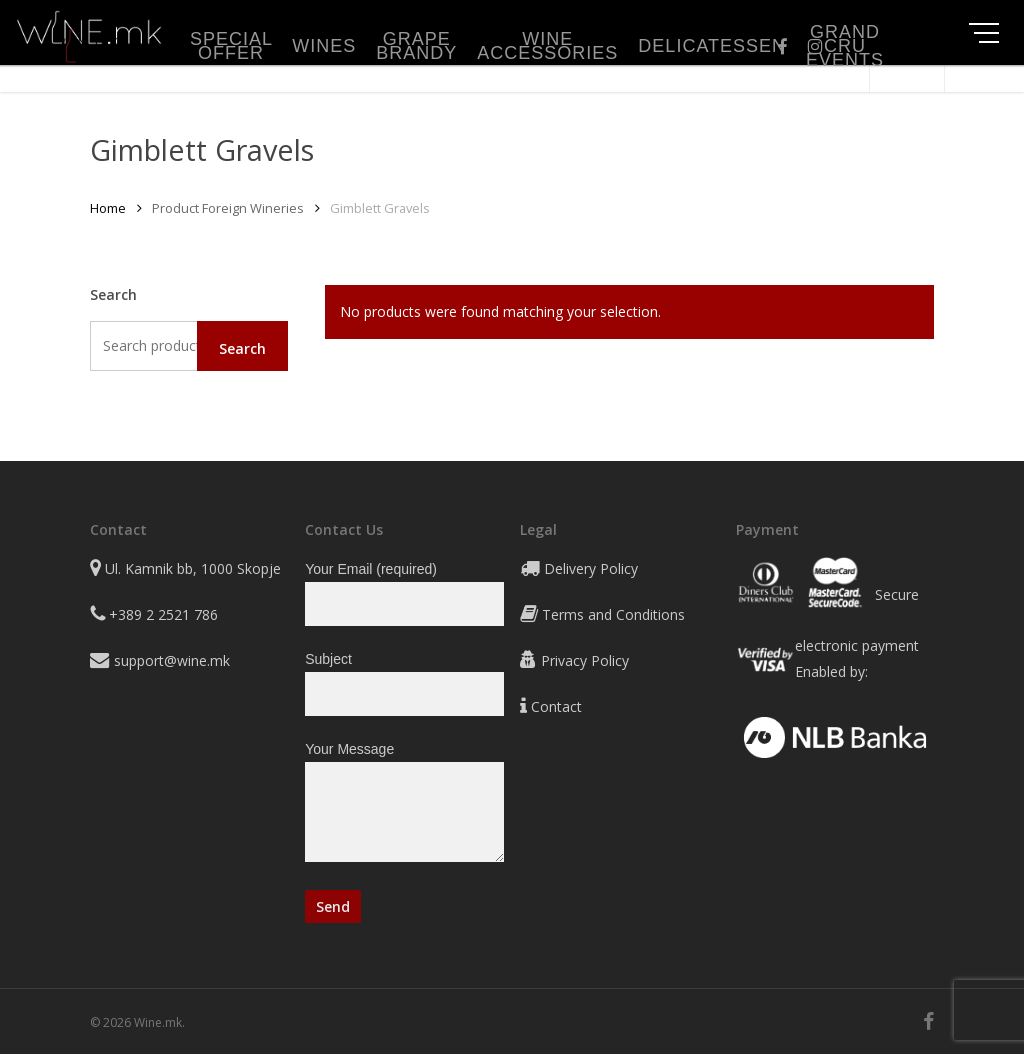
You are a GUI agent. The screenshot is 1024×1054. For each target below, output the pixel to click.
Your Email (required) (404, 593)
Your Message (404, 805)
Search (242, 348)
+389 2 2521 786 (163, 614)
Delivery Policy (591, 568)
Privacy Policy (585, 660)
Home (108, 208)
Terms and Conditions (613, 614)
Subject (404, 683)
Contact (556, 706)
